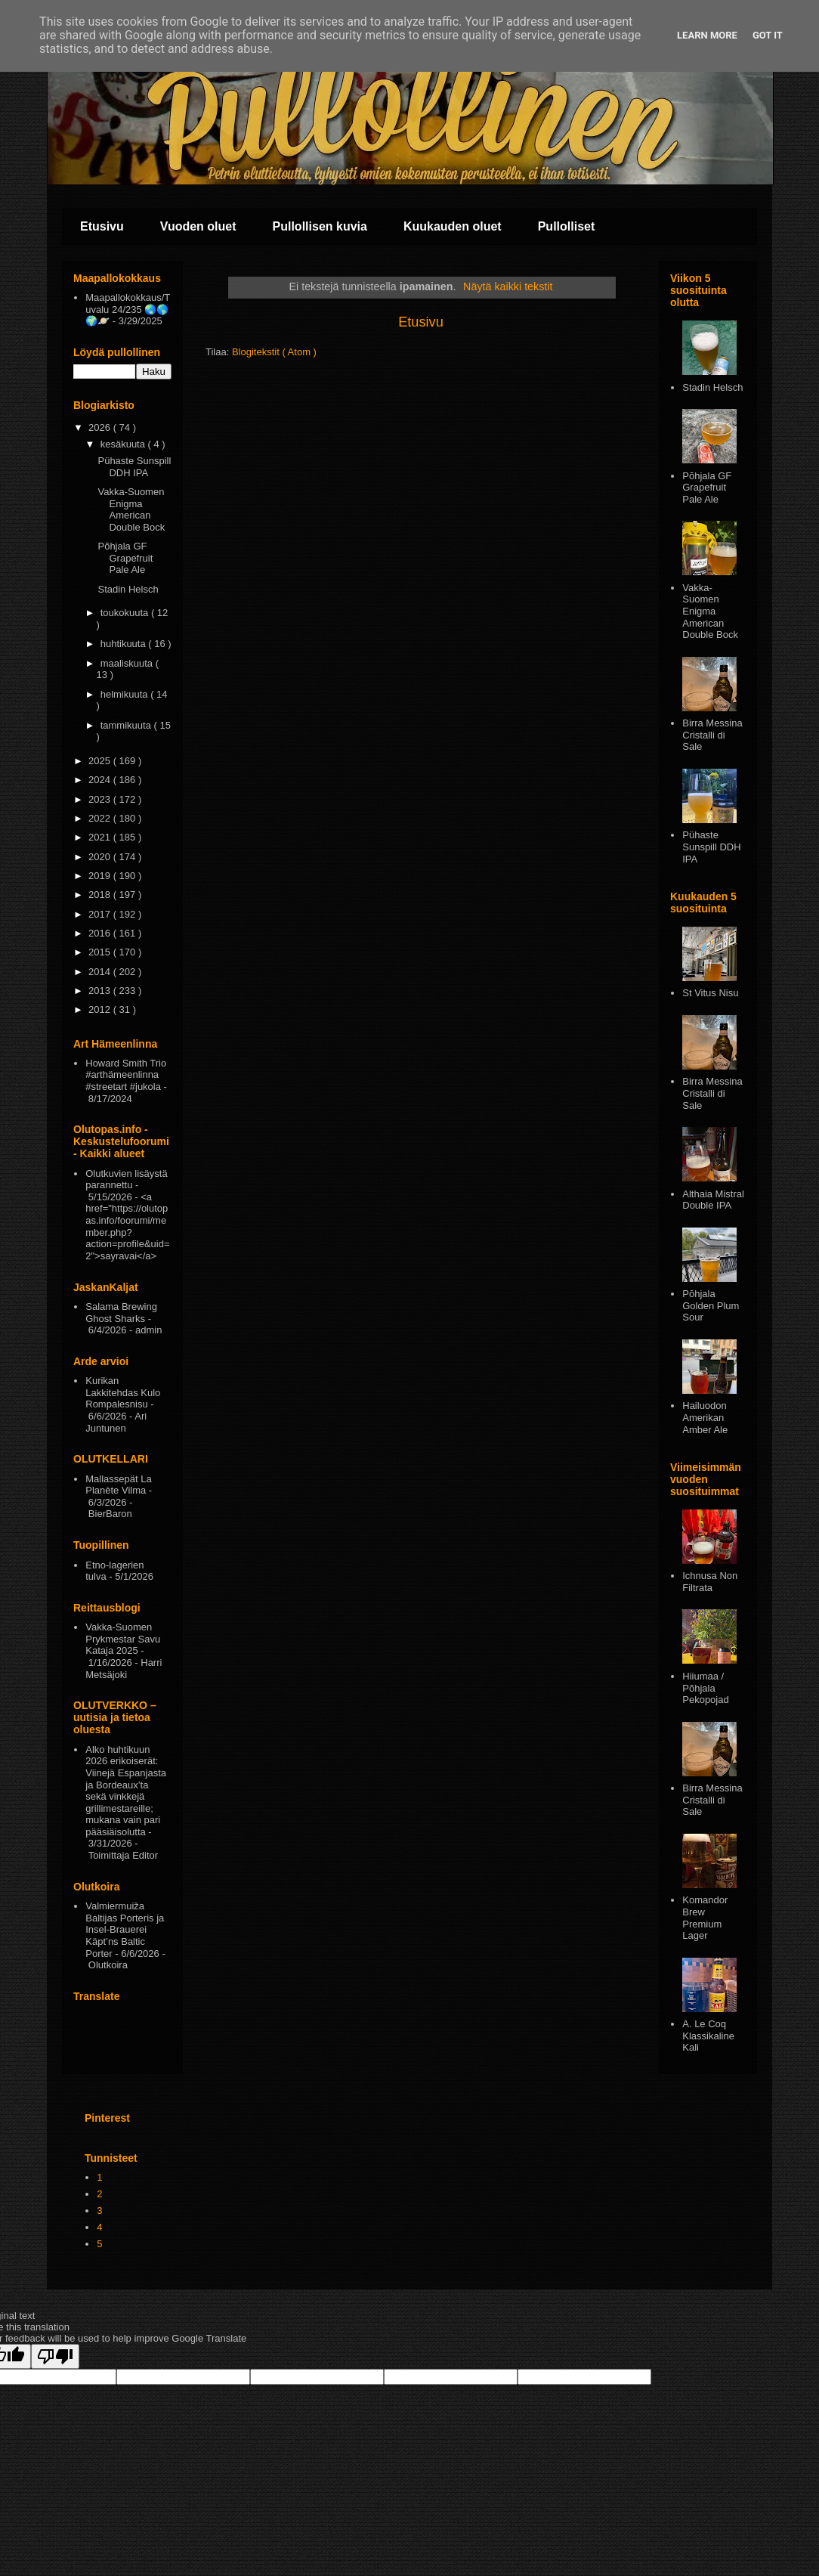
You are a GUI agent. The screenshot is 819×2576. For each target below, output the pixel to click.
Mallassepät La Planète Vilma (118, 1485)
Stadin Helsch (127, 589)
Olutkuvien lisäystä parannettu (126, 1179)
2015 (100, 952)
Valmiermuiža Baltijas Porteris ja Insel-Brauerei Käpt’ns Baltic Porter (124, 1929)
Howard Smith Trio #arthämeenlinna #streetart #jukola (125, 1074)
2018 (100, 894)
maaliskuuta (128, 663)
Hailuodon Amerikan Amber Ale (705, 1417)
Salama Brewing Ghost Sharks (121, 1312)
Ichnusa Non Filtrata (709, 1581)
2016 (100, 933)
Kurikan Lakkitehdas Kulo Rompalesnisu (122, 1392)
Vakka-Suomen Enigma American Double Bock (131, 509)
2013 (100, 990)
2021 (100, 837)
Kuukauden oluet (452, 226)
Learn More (707, 35)
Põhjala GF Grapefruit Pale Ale (125, 557)
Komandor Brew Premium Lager (705, 1917)
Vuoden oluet (198, 226)
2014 (100, 971)
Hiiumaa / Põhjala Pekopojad (705, 1687)
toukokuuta (125, 612)
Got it (768, 35)
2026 (100, 427)
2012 (100, 1009)
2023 (100, 799)
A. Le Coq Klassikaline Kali (708, 2035)
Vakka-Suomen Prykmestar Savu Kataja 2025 (122, 1638)
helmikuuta (125, 694)
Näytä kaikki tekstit (507, 286)
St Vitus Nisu (710, 993)
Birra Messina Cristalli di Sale (712, 734)
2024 (100, 779)
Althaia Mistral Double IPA (713, 1200)
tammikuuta (127, 725)
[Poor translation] (55, 2356)
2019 (100, 875)
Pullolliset (566, 226)
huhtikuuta (124, 643)
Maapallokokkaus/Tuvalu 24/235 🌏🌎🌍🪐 (127, 309)
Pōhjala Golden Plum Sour (710, 1305)
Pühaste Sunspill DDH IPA (134, 466)
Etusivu (102, 226)
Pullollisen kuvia (320, 226)
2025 (100, 760)
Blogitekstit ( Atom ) (274, 352)
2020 (100, 856)
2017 (100, 914)
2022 (100, 818)
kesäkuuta (124, 444)
